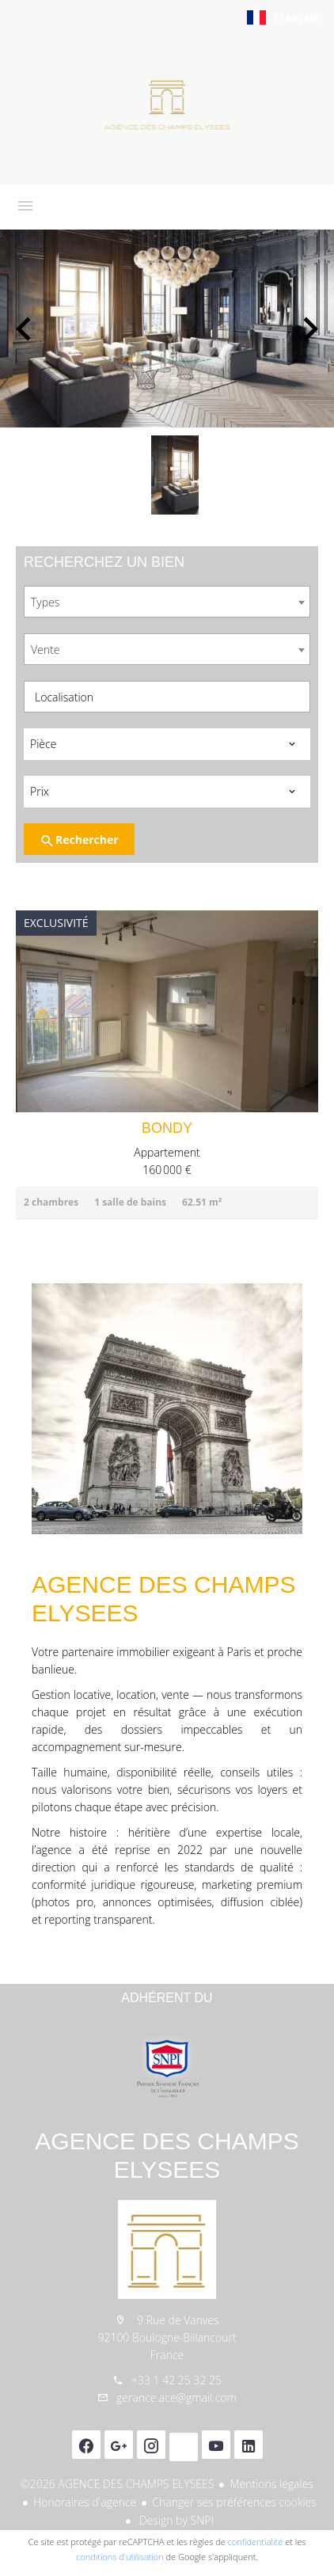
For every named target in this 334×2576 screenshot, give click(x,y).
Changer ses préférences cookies (234, 2502)
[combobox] (167, 601)
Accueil (167, 106)
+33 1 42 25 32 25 (176, 2380)
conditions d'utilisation (120, 2557)
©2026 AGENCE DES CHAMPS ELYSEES (117, 2483)
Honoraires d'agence (84, 2502)
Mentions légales (271, 2483)
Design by (175, 2520)
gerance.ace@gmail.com (176, 2397)
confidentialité (255, 2542)
